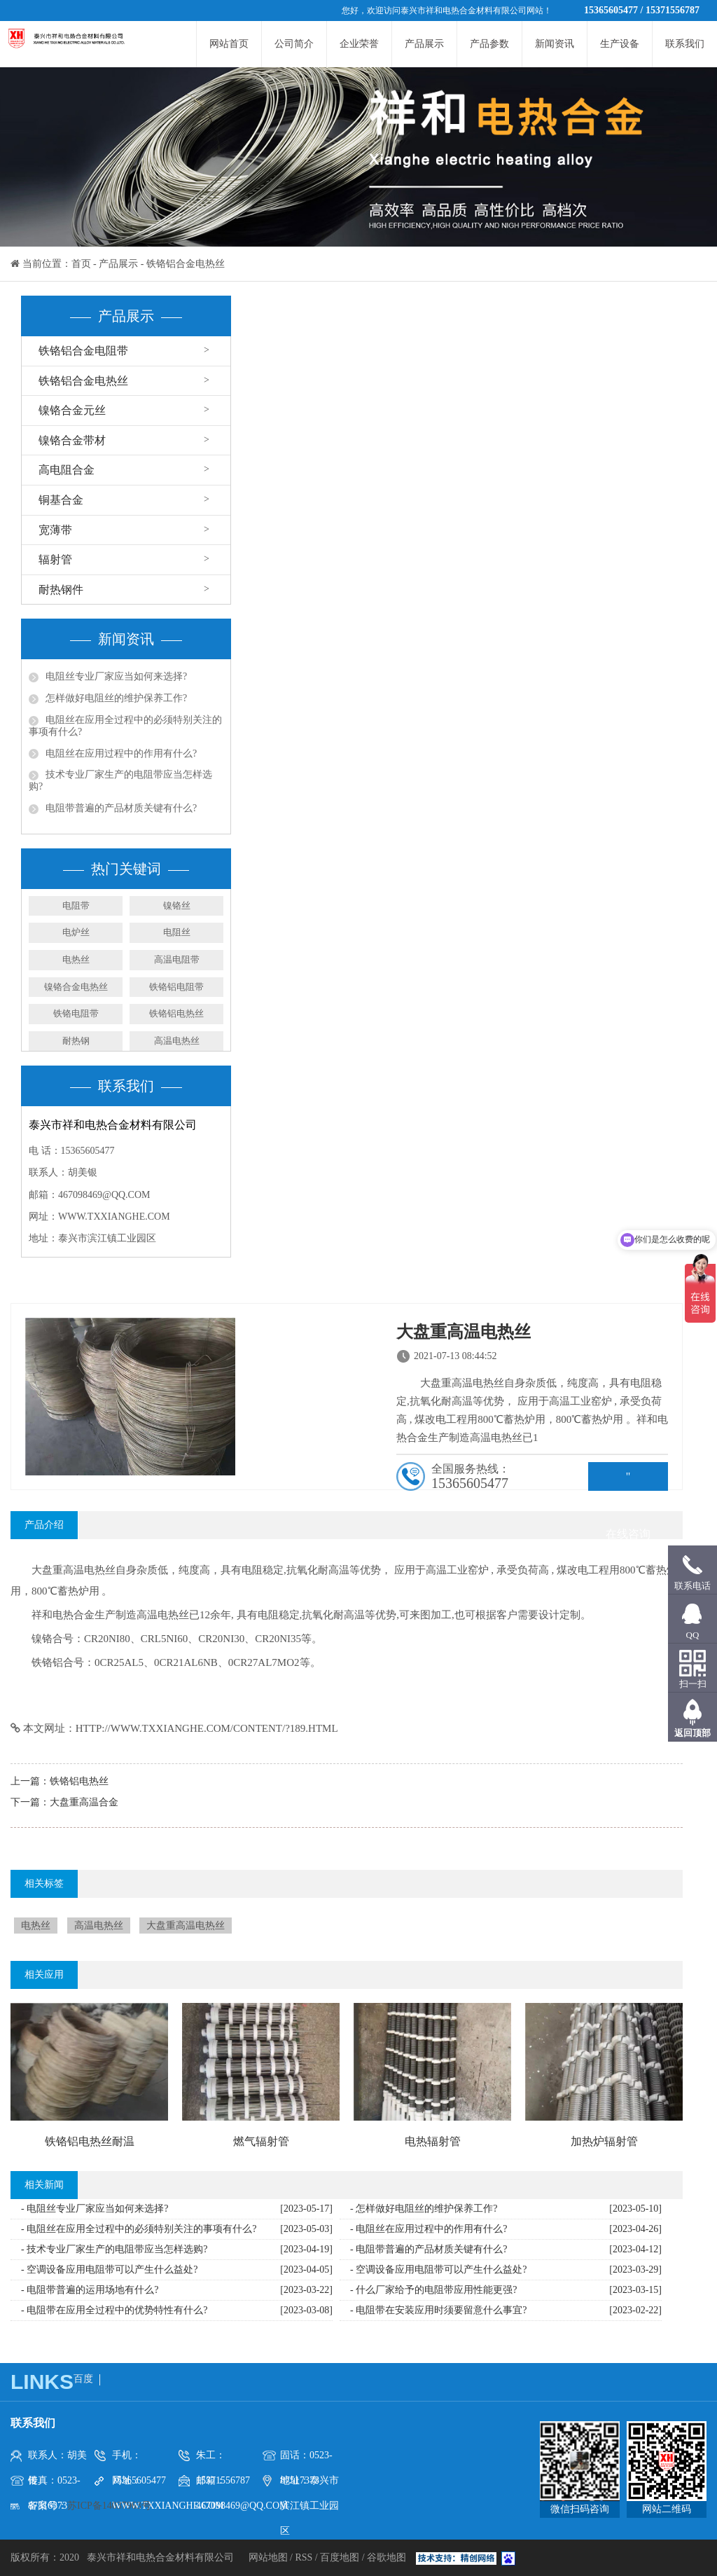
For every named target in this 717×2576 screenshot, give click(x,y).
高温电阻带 (177, 959)
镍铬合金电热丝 (76, 987)
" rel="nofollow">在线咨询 (628, 1480)
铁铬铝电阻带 (176, 987)
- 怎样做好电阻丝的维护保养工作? (423, 2208)
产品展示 (424, 44)
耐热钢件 (61, 589)
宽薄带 (55, 530)
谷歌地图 (386, 2557)
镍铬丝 (176, 905)
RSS (303, 2557)
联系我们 (684, 44)
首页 (81, 264)
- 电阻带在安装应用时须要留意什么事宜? (438, 2310)
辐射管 (55, 559)
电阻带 (76, 905)
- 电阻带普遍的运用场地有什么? (89, 2290)
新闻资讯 (554, 44)
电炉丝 (76, 932)
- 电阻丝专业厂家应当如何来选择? (94, 2208)
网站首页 (229, 44)
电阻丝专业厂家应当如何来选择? (116, 676)
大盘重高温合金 (84, 1802)
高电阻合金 (67, 470)
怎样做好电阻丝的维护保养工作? (116, 698)
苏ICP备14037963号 (109, 2505)
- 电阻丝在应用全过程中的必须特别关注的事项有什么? (138, 2229)
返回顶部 (692, 1733)
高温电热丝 (177, 1040)
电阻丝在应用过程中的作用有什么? (121, 753)
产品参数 (489, 44)
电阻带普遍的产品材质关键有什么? (121, 808)
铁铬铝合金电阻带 (83, 351)
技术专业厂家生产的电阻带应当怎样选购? (120, 780)
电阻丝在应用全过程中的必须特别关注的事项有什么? (125, 726)
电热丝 (76, 959)
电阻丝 (176, 932)
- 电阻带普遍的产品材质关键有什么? (428, 2249)
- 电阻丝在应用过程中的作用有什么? (428, 2229)
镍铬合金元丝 (72, 410)
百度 (83, 2379)
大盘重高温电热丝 (185, 1925)
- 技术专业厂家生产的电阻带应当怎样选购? (114, 2249)
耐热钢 (76, 1040)
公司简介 (294, 44)
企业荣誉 (359, 44)
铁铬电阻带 (76, 1013)
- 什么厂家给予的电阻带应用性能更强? (433, 2290)
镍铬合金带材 (72, 440)
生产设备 (619, 44)
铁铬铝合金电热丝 (185, 264)
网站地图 (270, 2557)
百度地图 (339, 2557)
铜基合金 (61, 500)
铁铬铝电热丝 (176, 1013)
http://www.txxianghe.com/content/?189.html (207, 1728)
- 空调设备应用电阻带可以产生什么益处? (109, 2269)
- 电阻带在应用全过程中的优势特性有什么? (114, 2310)
